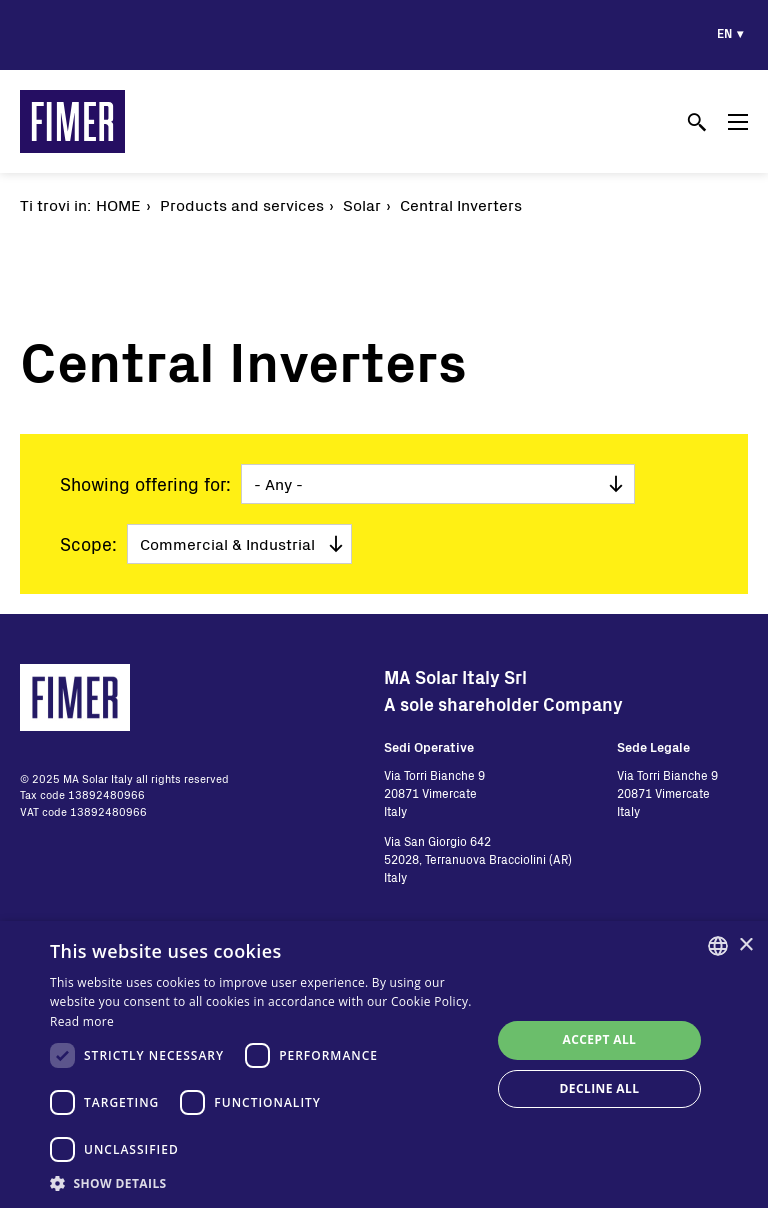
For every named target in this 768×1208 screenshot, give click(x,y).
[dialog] (384, 1064)
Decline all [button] (600, 1088)
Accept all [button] (600, 1039)
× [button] (745, 945)
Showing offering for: (145, 484)
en (724, 33)
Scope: (88, 544)
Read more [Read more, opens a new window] (82, 1021)
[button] (264, 1183)
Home (118, 204)
